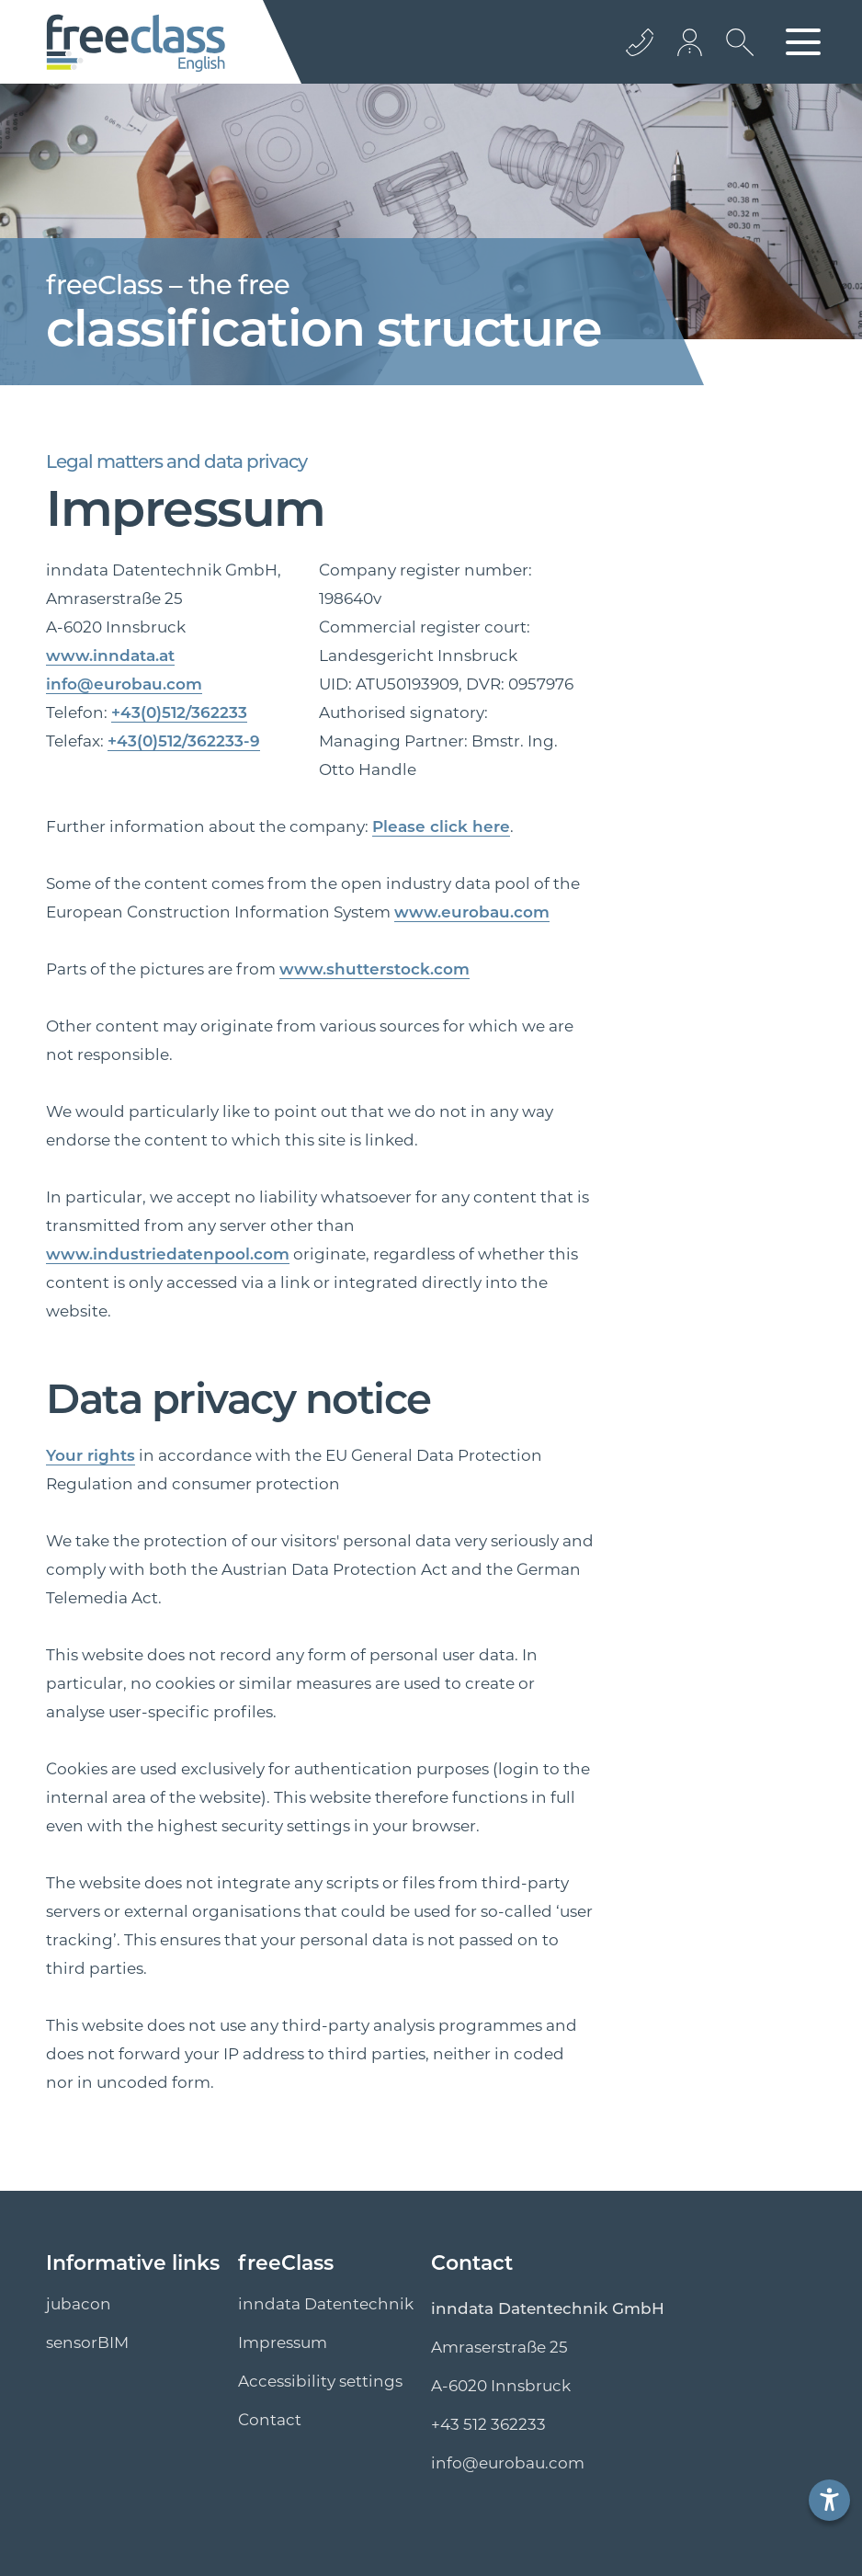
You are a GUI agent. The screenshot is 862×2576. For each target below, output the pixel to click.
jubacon (78, 2304)
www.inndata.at (110, 655)
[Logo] (136, 42)
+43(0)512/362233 (179, 712)
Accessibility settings (320, 2381)
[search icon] (735, 56)
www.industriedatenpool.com (167, 1254)
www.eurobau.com (472, 912)
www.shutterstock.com (374, 969)
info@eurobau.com (124, 684)
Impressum (282, 2342)
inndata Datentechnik (326, 2304)
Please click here (441, 826)
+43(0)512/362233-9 (184, 741)
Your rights (90, 1455)
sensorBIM (87, 2342)
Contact (269, 2420)
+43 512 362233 (488, 2424)
